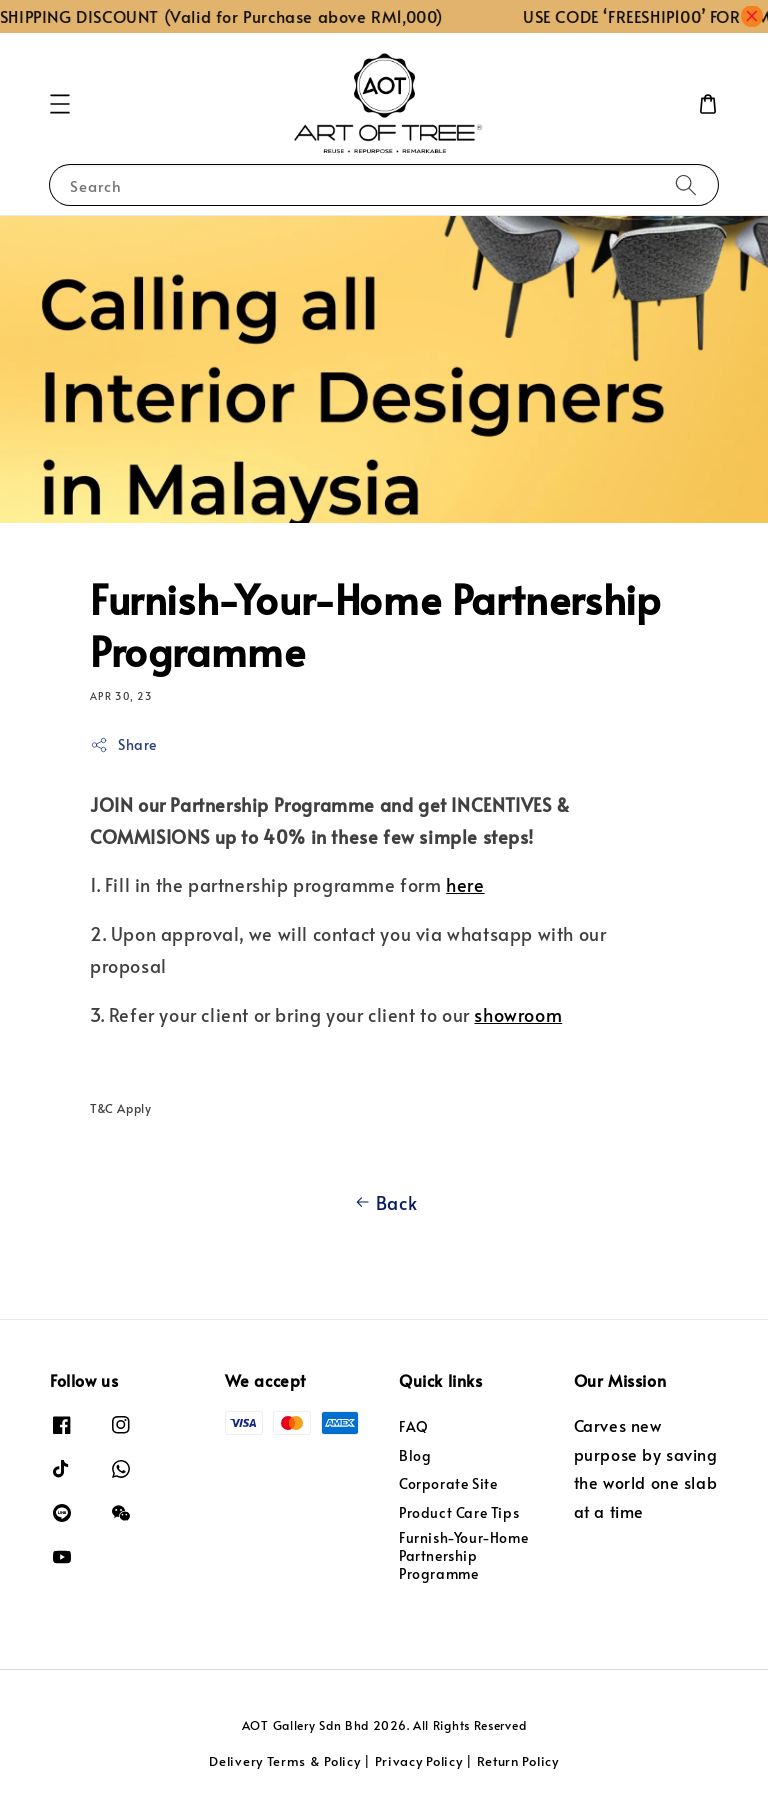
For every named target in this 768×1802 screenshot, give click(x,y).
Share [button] (123, 744)
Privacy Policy (419, 1761)
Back (384, 1203)
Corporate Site (448, 1483)
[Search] (686, 184)
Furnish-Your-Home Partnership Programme (463, 1555)
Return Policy (518, 1761)
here (465, 884)
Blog (415, 1455)
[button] (60, 104)
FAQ (414, 1427)
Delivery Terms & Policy (284, 1761)
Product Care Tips (459, 1512)
